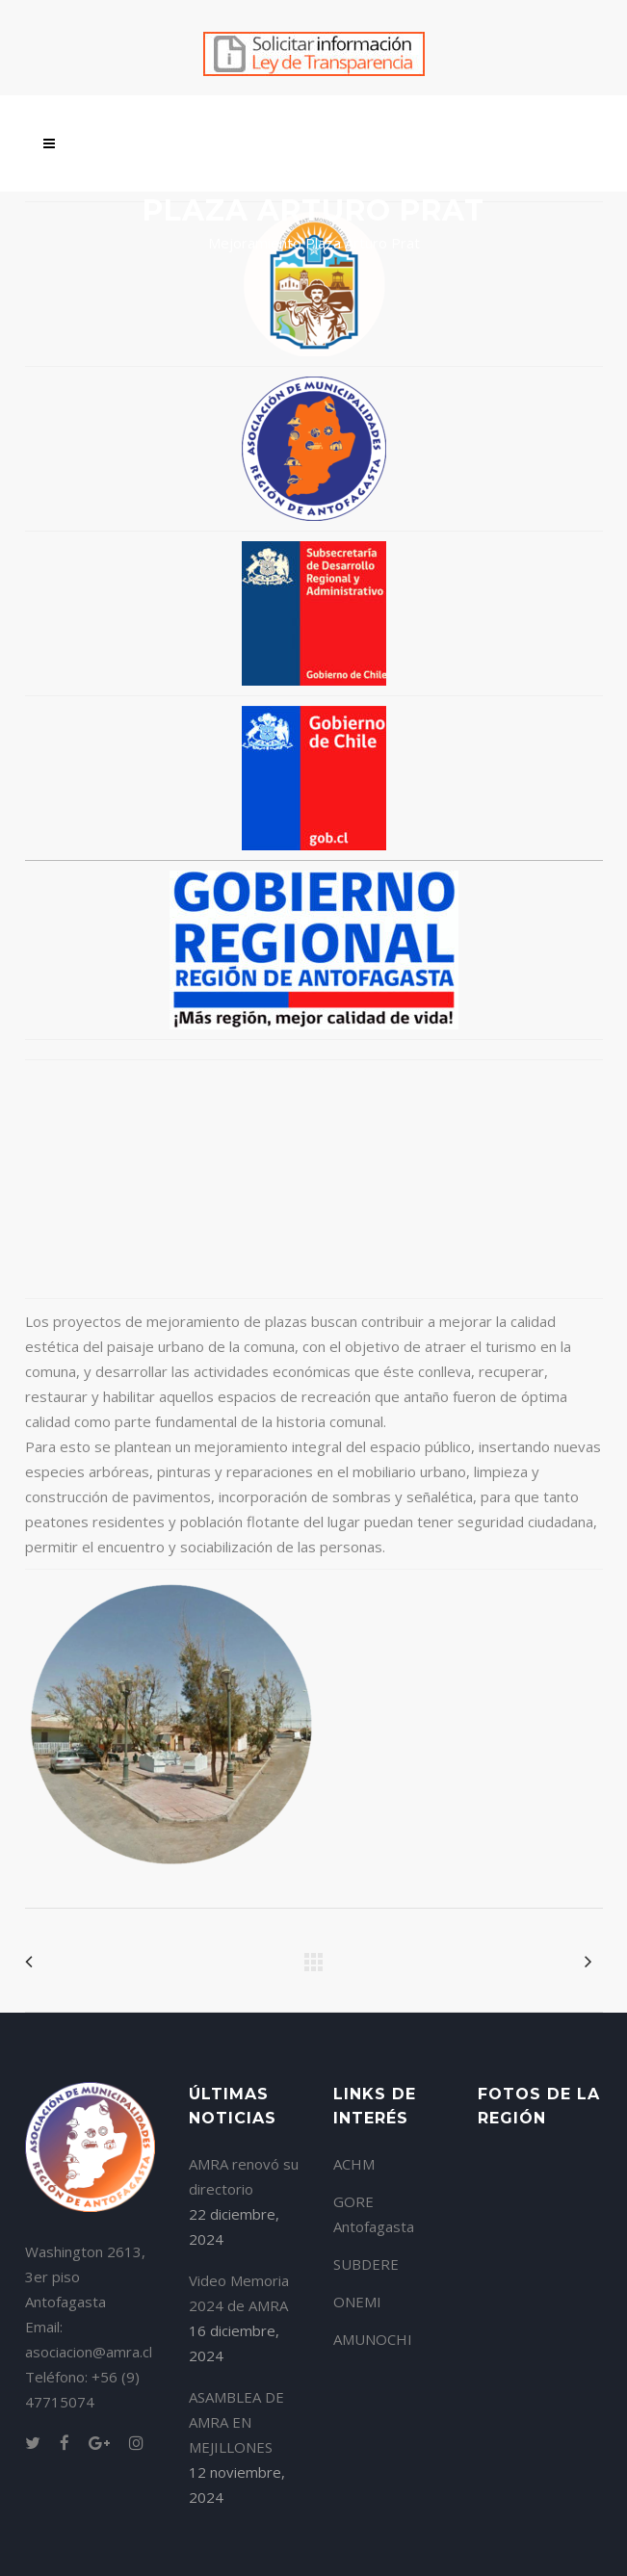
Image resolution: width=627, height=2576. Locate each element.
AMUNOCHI (372, 2339)
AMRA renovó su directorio (244, 2176)
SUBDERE (366, 2264)
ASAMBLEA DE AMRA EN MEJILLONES (236, 2422)
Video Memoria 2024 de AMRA (239, 2293)
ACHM (354, 2163)
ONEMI (357, 2301)
